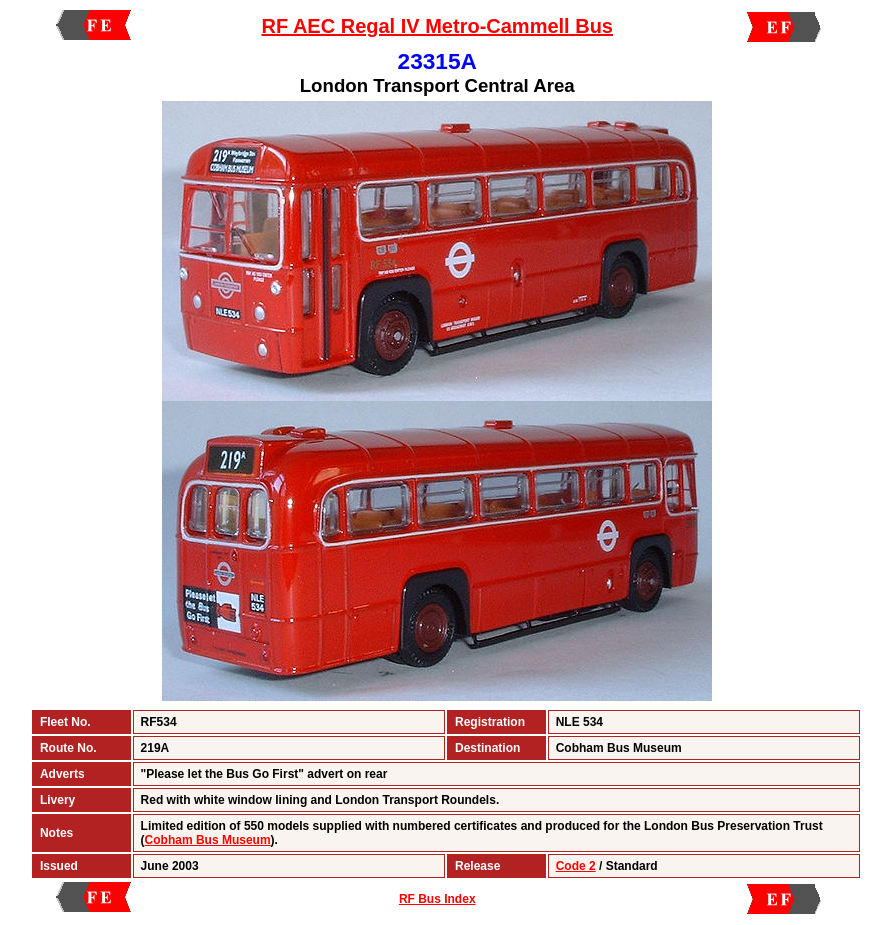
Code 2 (576, 866)
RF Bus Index (437, 899)
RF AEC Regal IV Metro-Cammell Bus (437, 26)
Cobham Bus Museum (208, 840)
